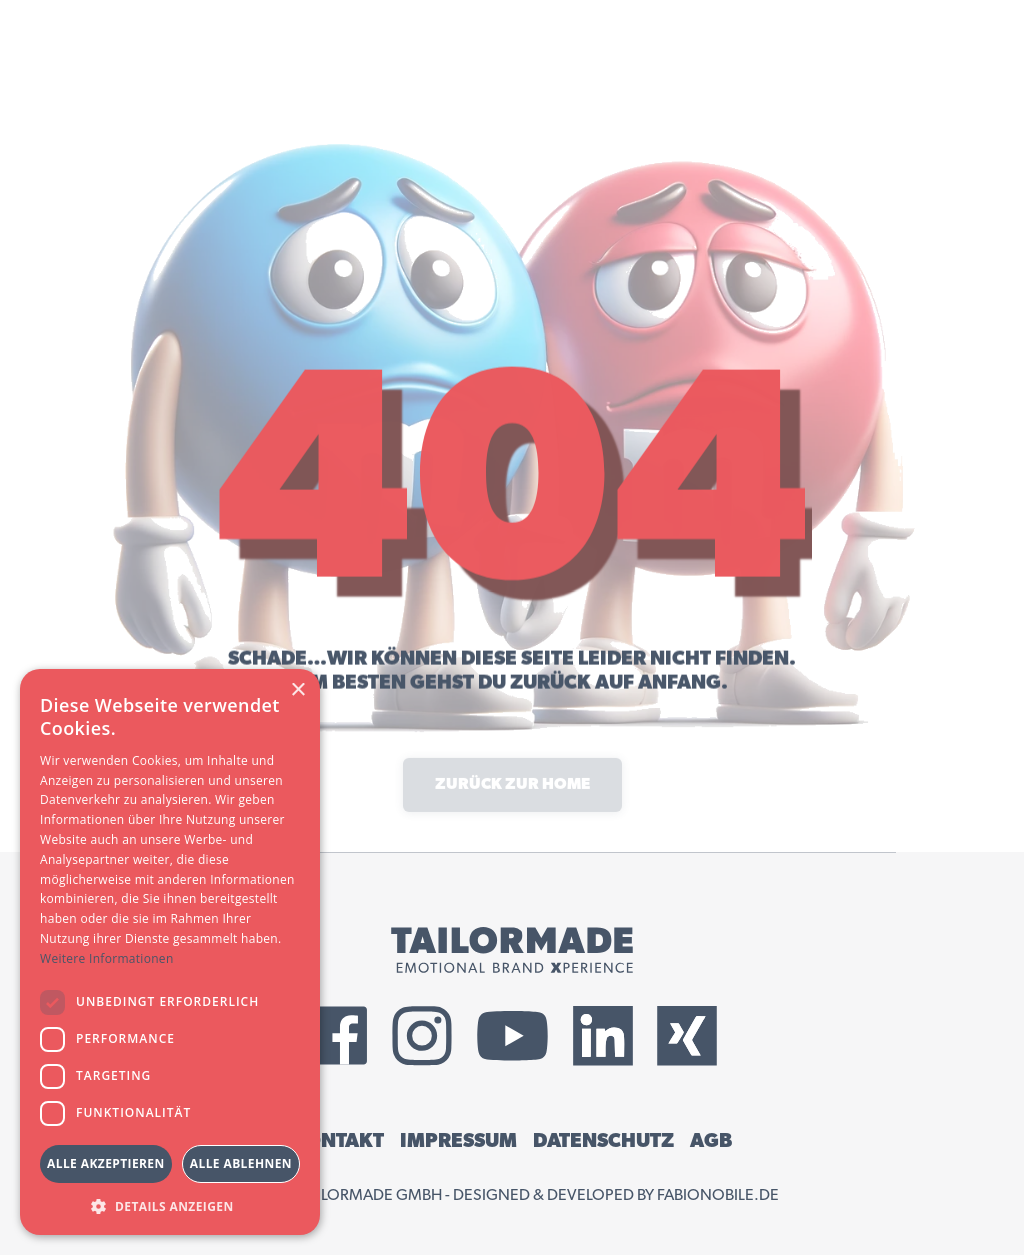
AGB (711, 1141)
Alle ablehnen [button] (241, 1163)
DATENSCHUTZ (603, 1141)
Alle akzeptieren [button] (106, 1163)
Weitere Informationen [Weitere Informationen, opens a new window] (107, 958)
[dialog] (170, 952)
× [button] (297, 690)
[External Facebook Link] (338, 1036)
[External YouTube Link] (512, 1036)
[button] (170, 1205)
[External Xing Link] (687, 1036)
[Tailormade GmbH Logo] (512, 950)
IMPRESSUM (458, 1141)
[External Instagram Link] (422, 1036)
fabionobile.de (718, 1195)
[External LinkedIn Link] (603, 1036)
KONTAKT (338, 1141)
